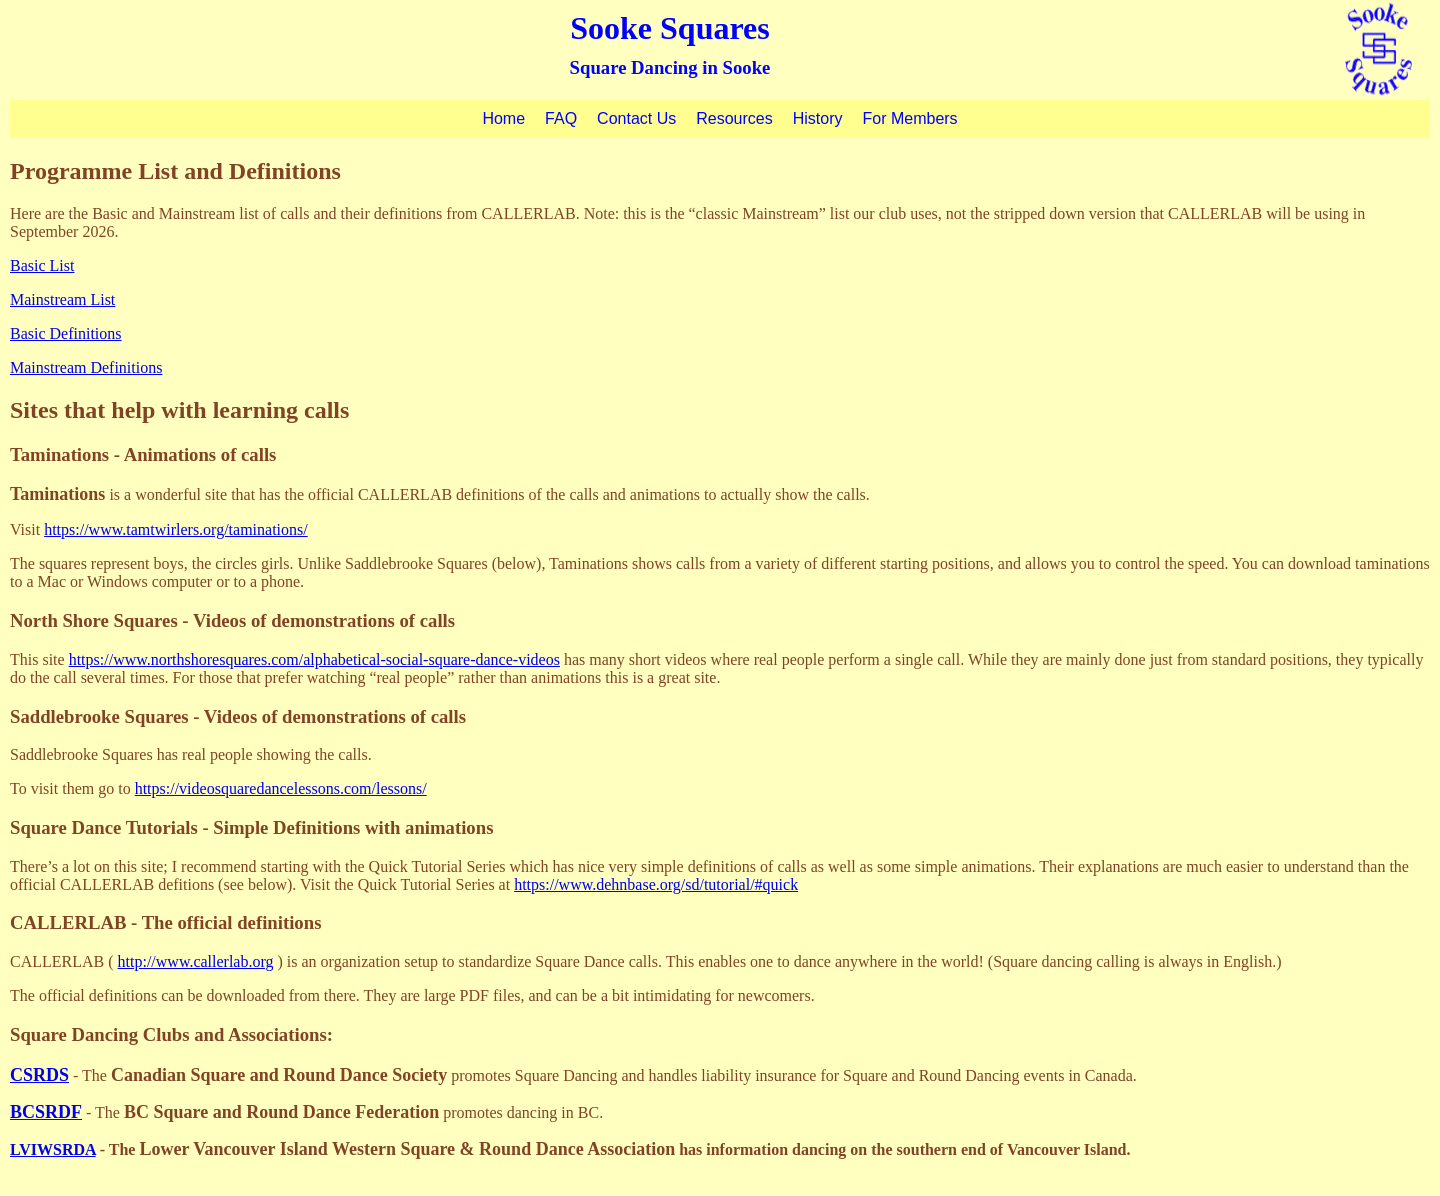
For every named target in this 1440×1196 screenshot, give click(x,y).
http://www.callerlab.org (196, 961)
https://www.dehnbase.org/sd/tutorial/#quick (656, 884)
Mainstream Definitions (86, 367)
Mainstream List (62, 299)
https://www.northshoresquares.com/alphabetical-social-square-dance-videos (314, 659)
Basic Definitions (66, 333)
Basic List (42, 265)
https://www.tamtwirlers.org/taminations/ (176, 529)
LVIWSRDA (53, 1149)
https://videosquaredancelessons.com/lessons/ (281, 788)
